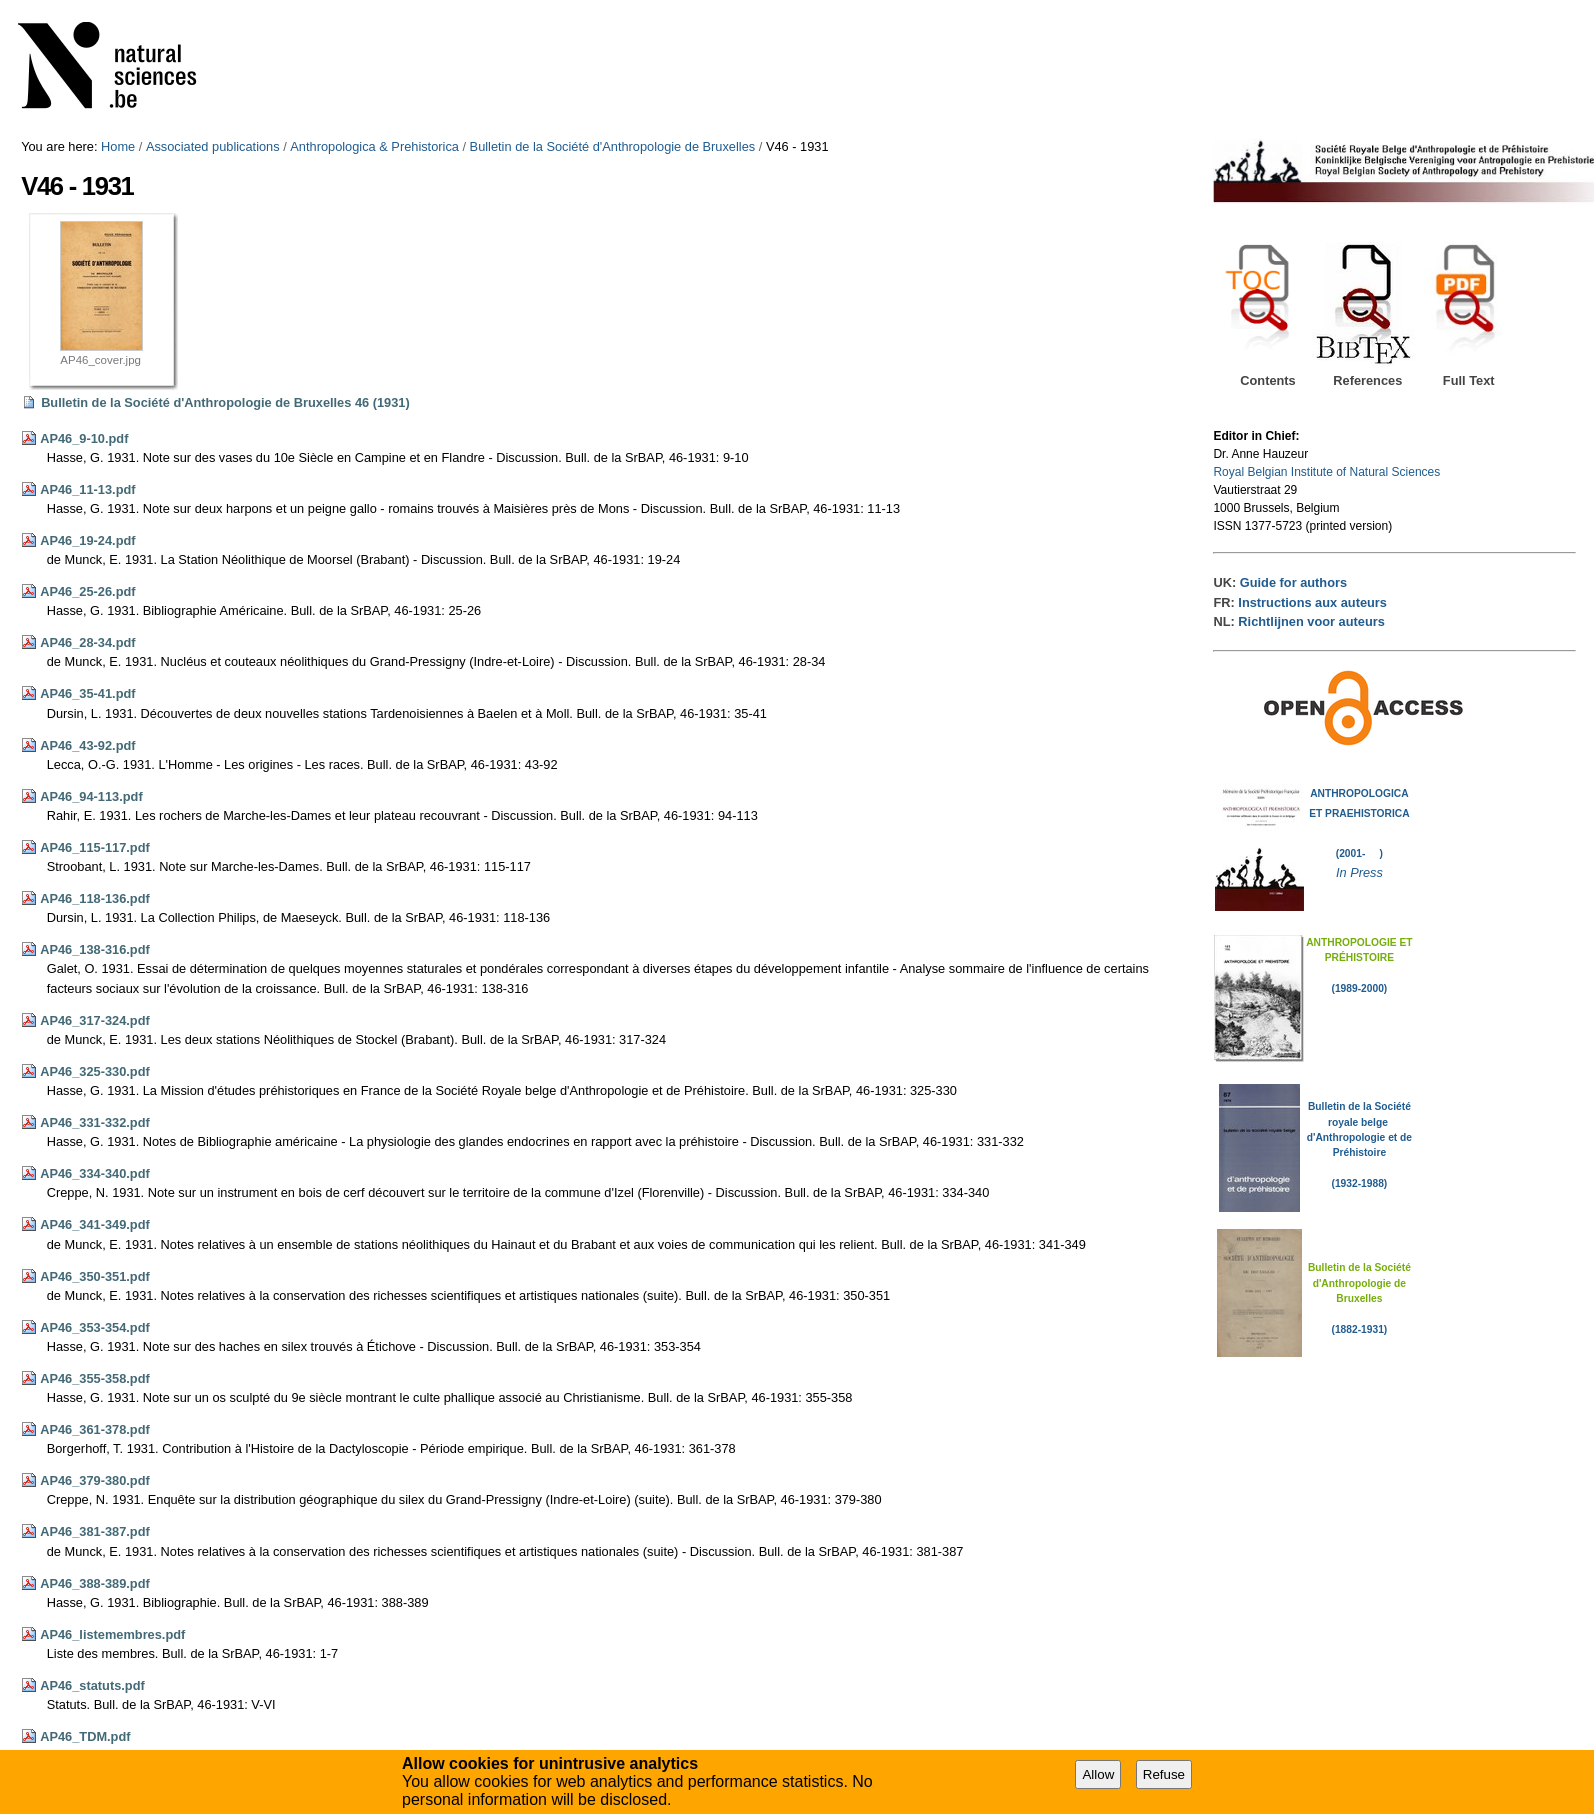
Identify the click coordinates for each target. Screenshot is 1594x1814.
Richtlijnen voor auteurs (1311, 621)
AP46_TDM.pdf (85, 1736)
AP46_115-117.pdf (95, 847)
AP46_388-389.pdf (95, 1583)
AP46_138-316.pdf (95, 949)
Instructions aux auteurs (1312, 602)
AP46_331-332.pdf (95, 1122)
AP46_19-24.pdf (87, 540)
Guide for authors (1293, 582)
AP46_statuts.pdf (92, 1685)
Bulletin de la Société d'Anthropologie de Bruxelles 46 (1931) (225, 402)
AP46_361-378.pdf (95, 1429)
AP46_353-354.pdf (95, 1327)
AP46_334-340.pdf (95, 1173)
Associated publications (213, 146)
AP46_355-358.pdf (95, 1378)
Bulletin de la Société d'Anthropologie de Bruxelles (613, 146)
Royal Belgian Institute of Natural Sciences (1326, 472)
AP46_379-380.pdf (95, 1480)
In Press (1359, 872)
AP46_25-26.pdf (87, 591)
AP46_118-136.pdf (95, 898)
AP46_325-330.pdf (95, 1071)
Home (118, 146)
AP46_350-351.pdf (95, 1276)
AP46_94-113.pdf (91, 796)
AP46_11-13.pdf (87, 489)
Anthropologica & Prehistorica (374, 146)
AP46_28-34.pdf (87, 642)
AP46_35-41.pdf (87, 693)
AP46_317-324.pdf (95, 1020)
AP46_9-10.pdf (84, 438)
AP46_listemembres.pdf (112, 1634)
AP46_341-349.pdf (95, 1224)
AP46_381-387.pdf (95, 1531)
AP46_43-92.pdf (87, 745)
